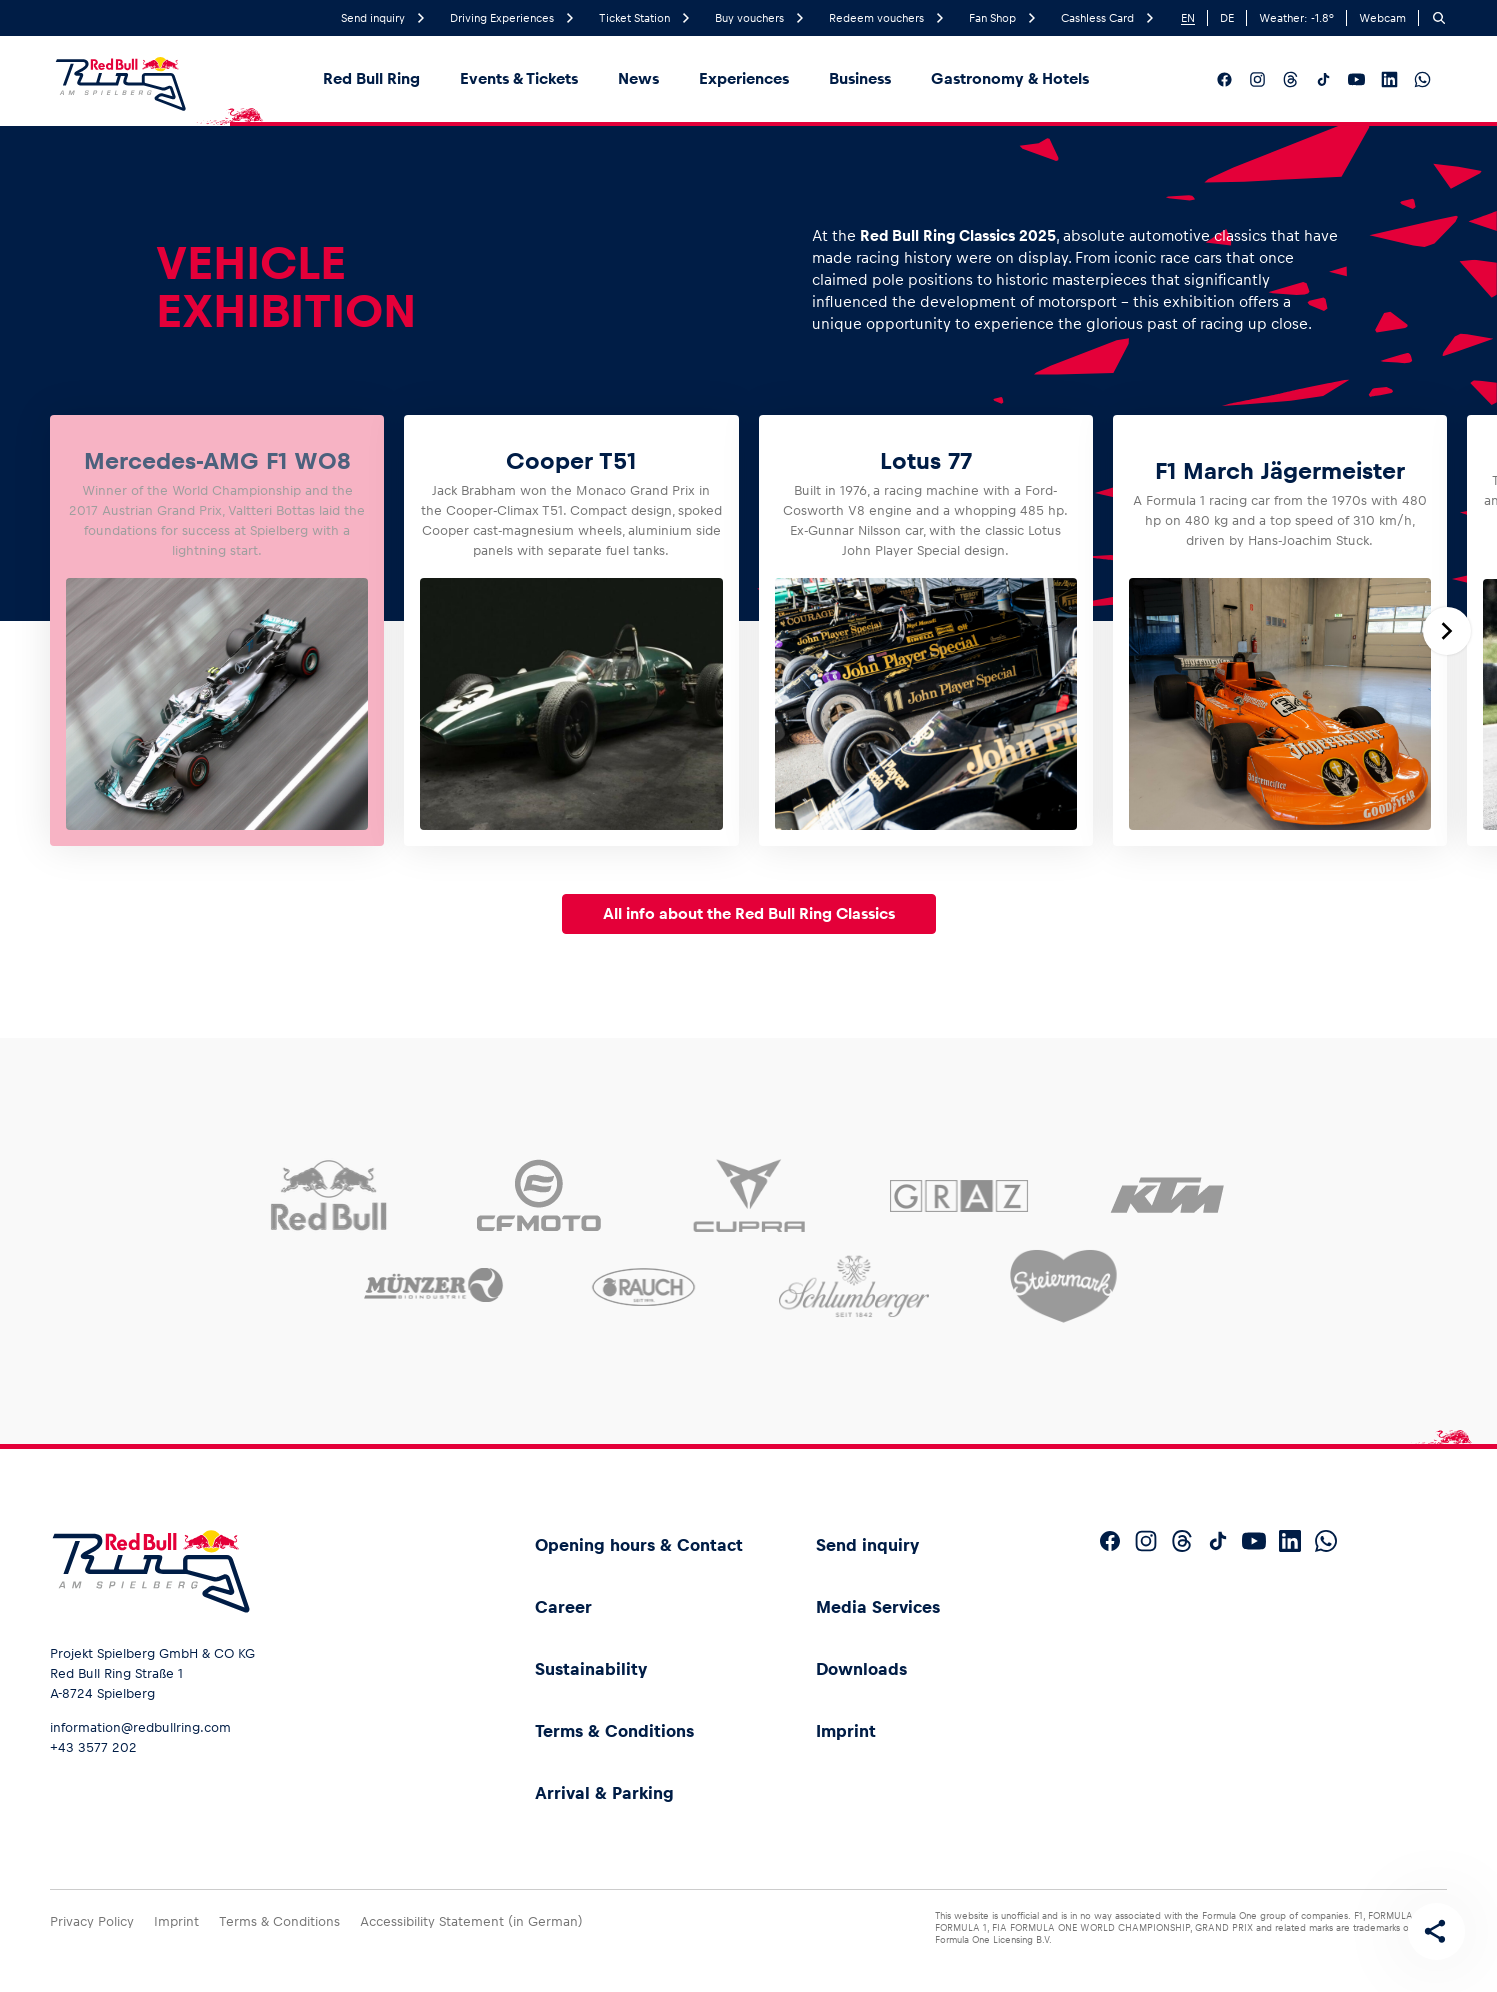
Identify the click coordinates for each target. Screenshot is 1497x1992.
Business (860, 78)
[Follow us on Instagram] (1257, 79)
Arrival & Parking (604, 1793)
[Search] (1439, 18)
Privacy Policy (92, 1921)
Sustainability (591, 1669)
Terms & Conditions (614, 1731)
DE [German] (1227, 18)
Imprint (846, 1731)
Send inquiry (867, 1545)
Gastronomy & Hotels (1010, 78)
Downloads (861, 1669)
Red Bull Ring (371, 78)
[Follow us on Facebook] (1224, 79)
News (638, 78)
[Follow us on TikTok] (1323, 79)
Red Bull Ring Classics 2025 (958, 235)
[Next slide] (1447, 631)
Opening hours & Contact (639, 1545)
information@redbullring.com (140, 1727)
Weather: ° (1296, 18)
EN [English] (1188, 18)
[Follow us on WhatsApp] (1422, 79)
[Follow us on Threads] (1290, 79)
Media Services (878, 1607)
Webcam (1382, 18)
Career (563, 1607)
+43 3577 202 (93, 1747)
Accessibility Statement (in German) (471, 1921)
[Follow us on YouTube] (1356, 79)
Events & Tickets (519, 78)
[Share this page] (1433, 1928)
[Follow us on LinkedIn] (1389, 79)
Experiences (744, 78)
